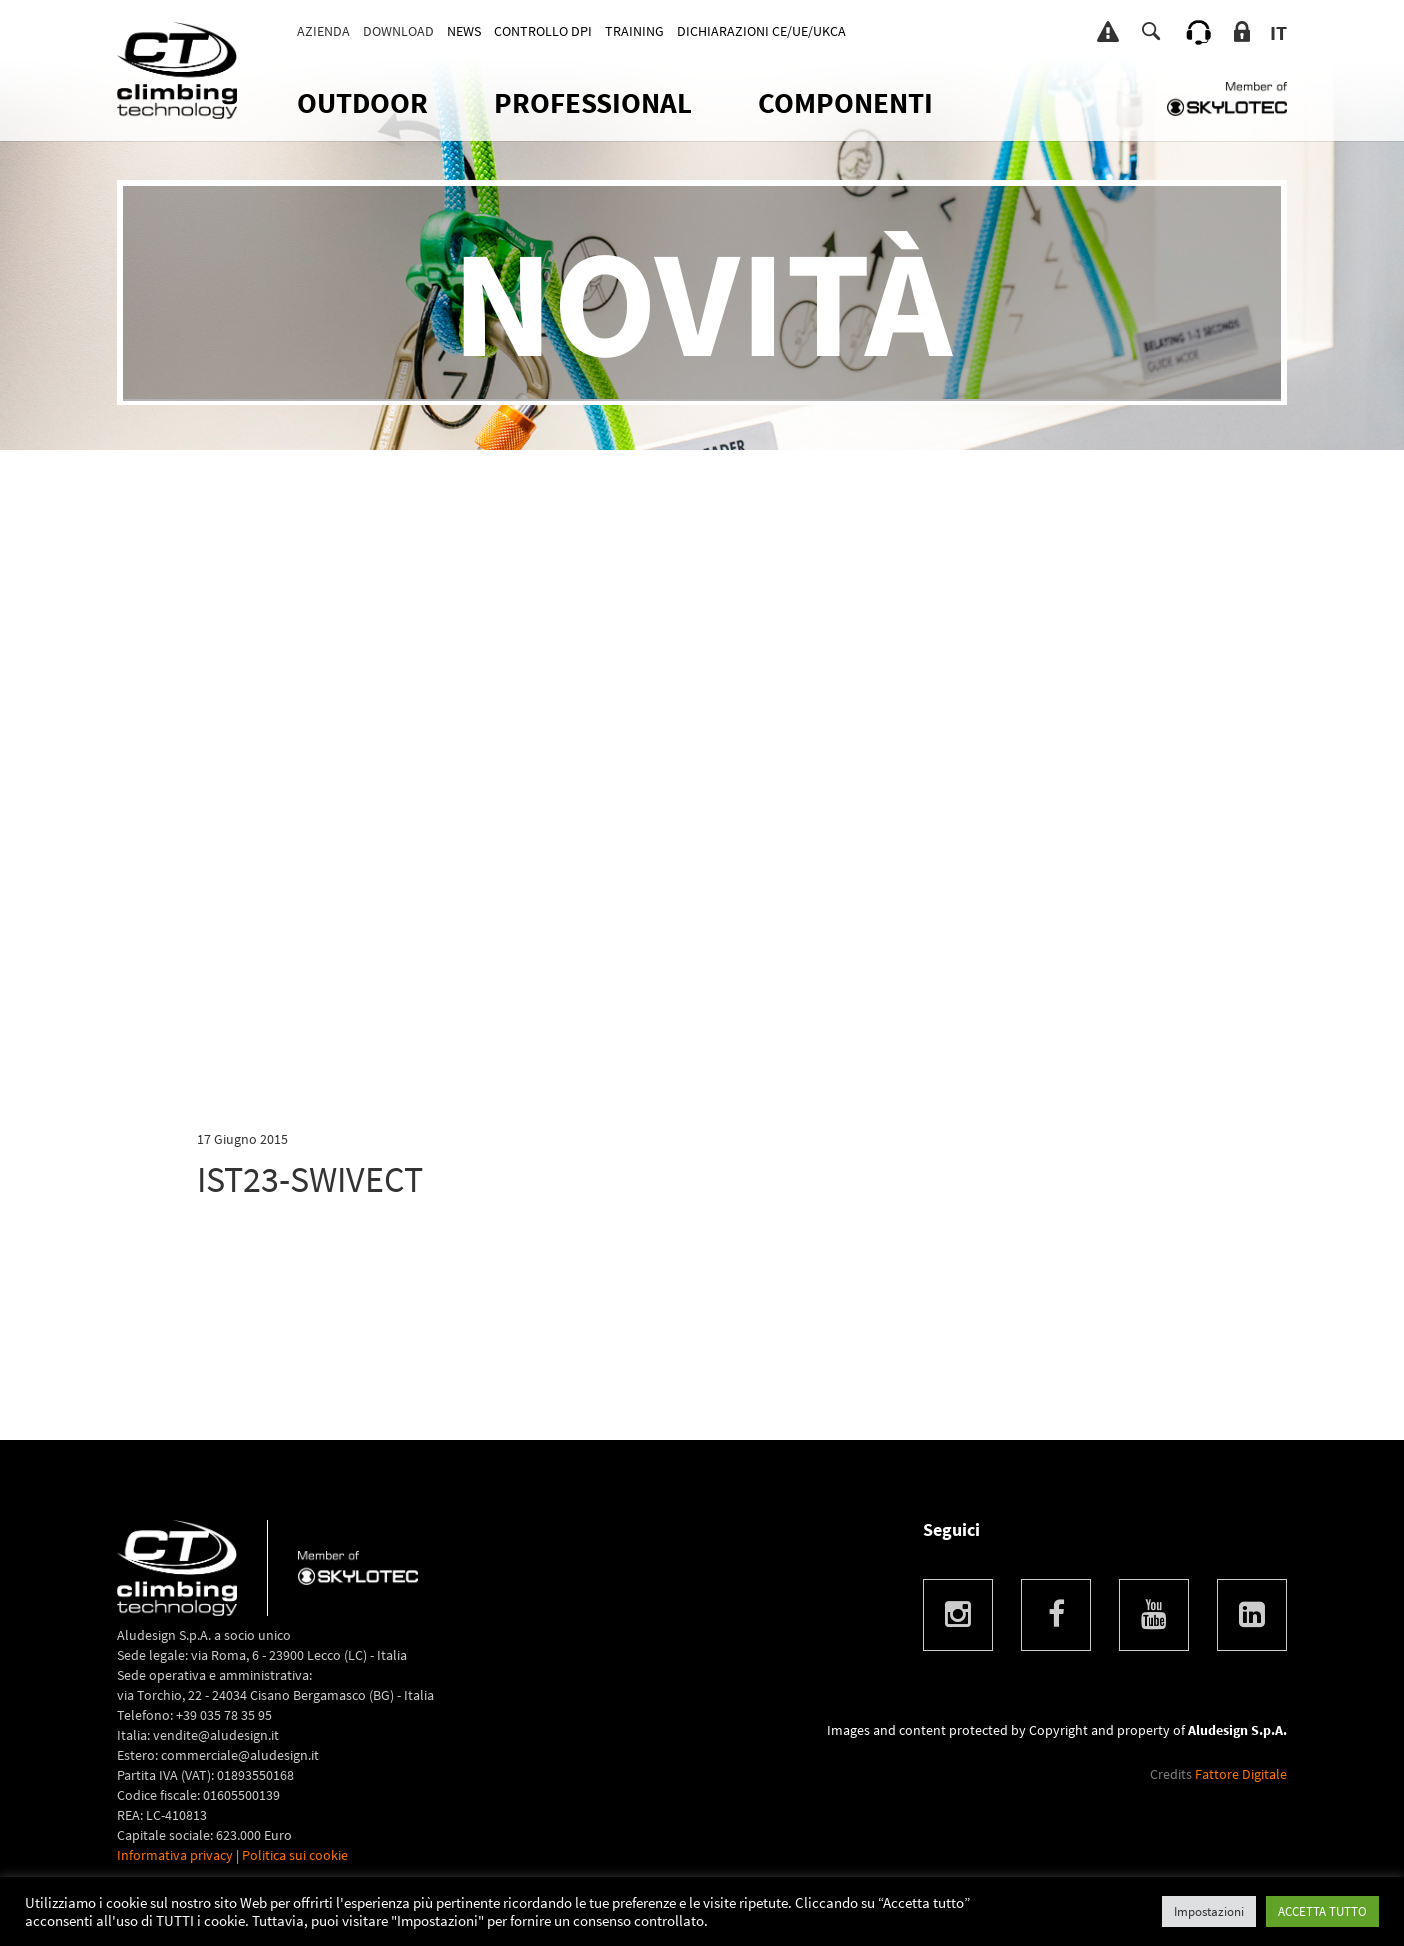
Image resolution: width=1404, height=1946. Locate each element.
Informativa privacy (175, 1855)
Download (398, 31)
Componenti (845, 102)
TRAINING (634, 31)
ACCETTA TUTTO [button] (1322, 1911)
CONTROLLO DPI (543, 31)
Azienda (323, 31)
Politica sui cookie (295, 1855)
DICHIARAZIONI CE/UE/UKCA (761, 31)
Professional (593, 102)
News (464, 31)
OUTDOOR (362, 102)
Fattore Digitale (1241, 1774)
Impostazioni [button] (1209, 1911)
